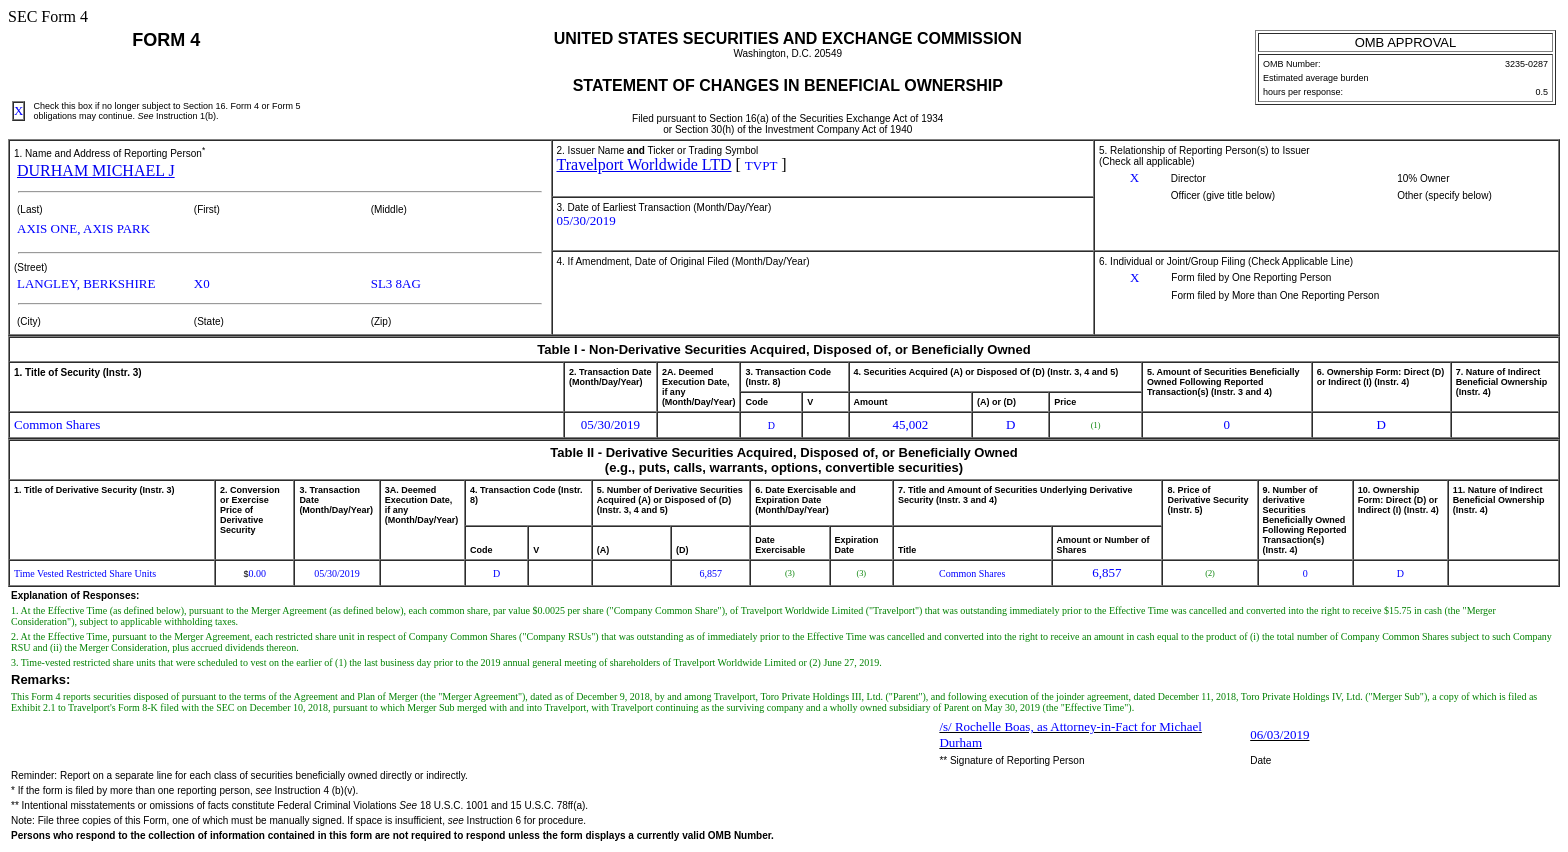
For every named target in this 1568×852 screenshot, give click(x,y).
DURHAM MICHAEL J (96, 170)
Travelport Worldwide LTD (644, 164)
